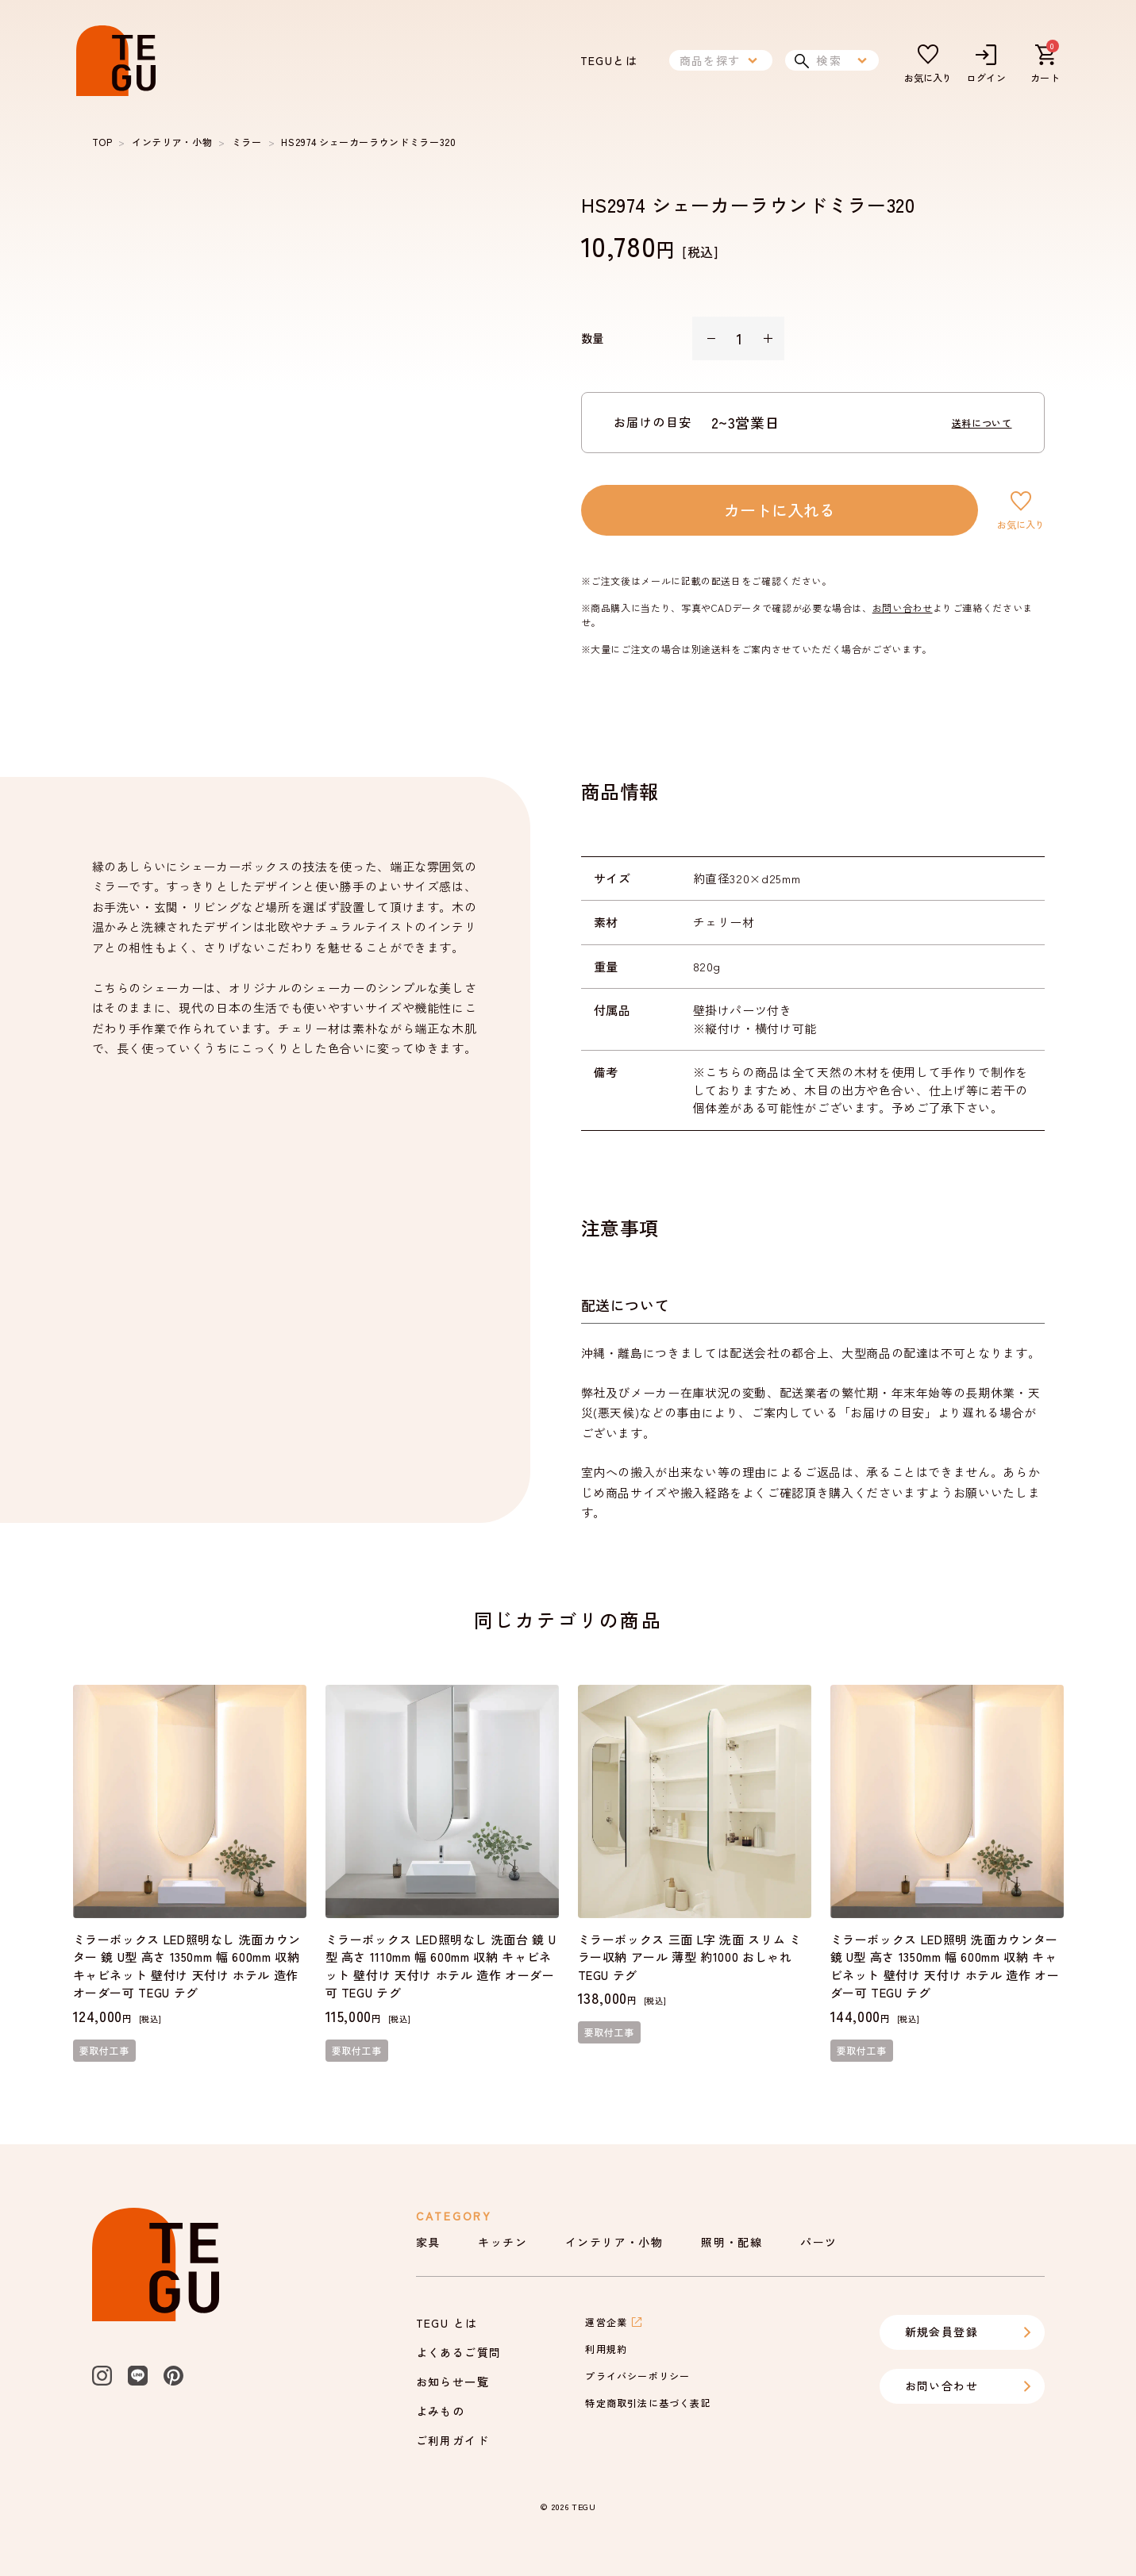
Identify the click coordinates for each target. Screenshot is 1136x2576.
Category (454, 2216)
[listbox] (311, 400)
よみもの (440, 2411)
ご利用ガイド (452, 2440)
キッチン (502, 2242)
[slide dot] (123, 669)
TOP (102, 141)
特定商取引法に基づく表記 (647, 2402)
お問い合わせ (902, 607)
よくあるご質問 (459, 2352)
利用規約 (606, 2348)
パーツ (818, 2242)
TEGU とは (447, 2323)
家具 (428, 2242)
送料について (982, 422)
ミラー (247, 141)
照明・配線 (731, 2242)
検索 (832, 60)
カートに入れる (779, 509)
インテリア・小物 (172, 141)
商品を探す (721, 60)
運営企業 (614, 2321)
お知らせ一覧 (452, 2382)
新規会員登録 (968, 2332)
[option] (311, 400)
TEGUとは (608, 60)
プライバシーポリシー (637, 2375)
